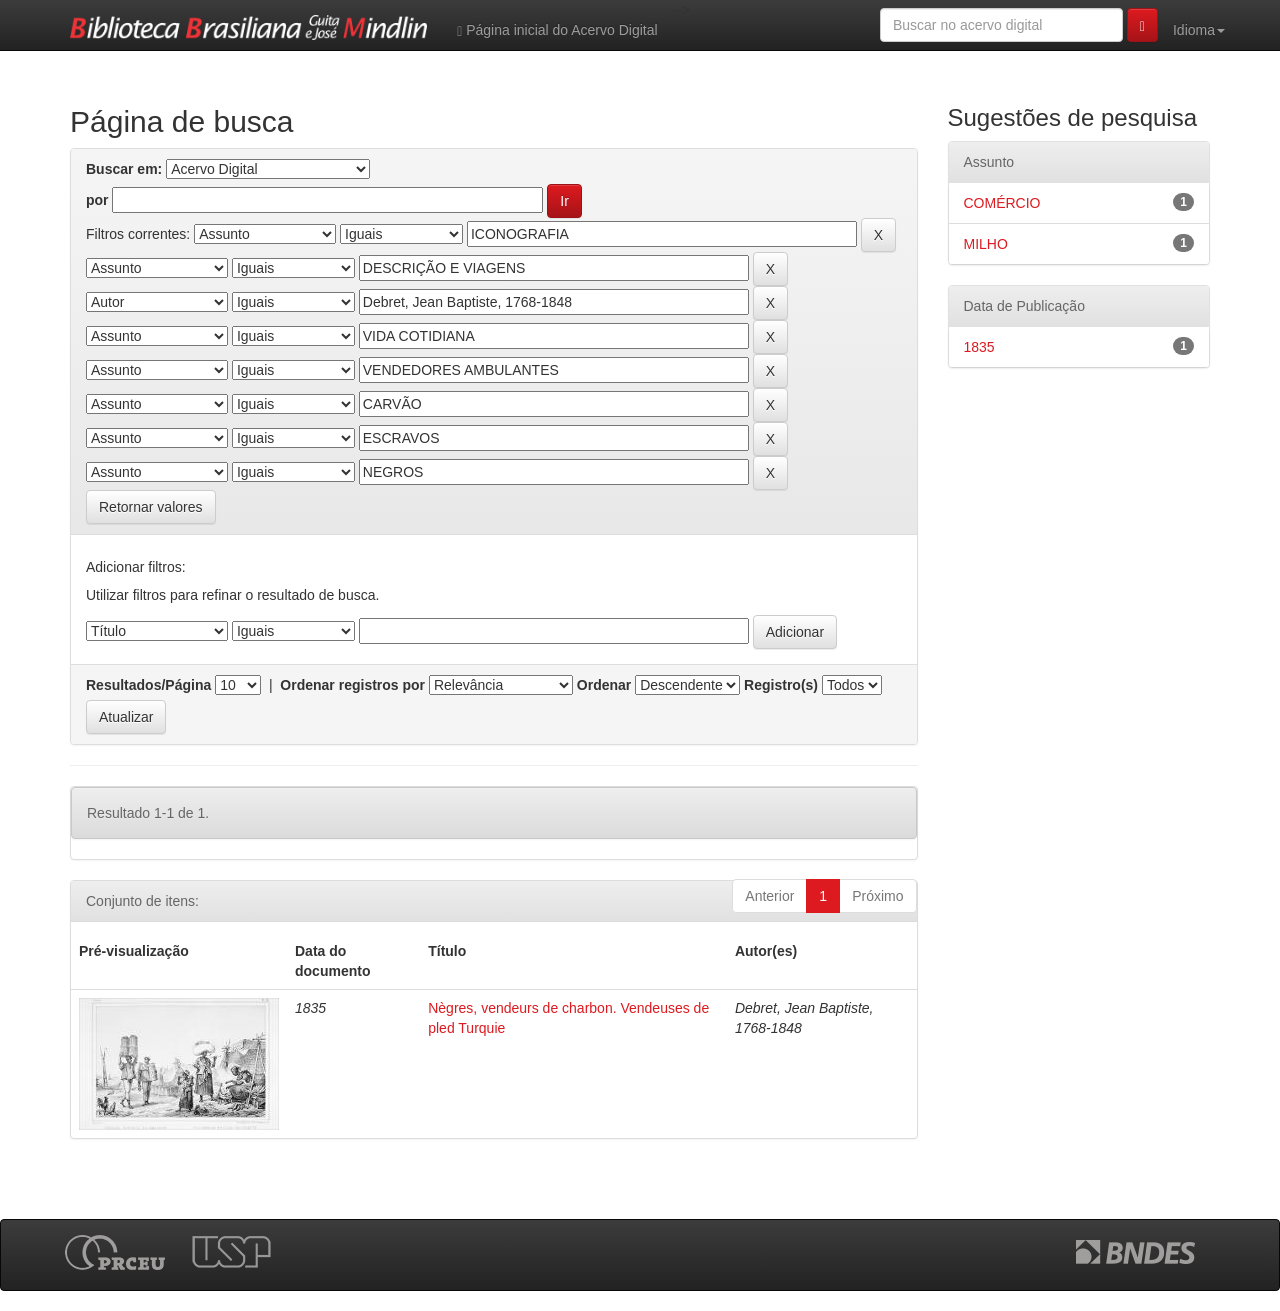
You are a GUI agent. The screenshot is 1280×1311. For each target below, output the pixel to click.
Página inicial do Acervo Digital (557, 30)
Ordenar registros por (352, 685)
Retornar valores (151, 507)
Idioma (1199, 30)
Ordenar (604, 685)
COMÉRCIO (1002, 203)
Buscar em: (124, 169)
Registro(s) (781, 685)
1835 (979, 347)
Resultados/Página (148, 685)
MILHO (986, 244)
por (97, 200)
